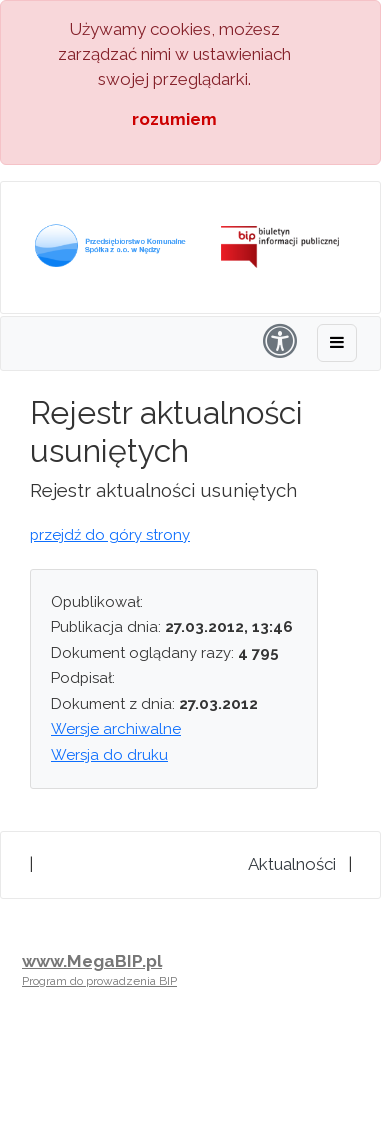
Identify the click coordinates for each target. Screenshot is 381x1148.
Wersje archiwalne (116, 729)
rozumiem (174, 119)
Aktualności (292, 864)
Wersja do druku (109, 755)
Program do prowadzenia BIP (99, 981)
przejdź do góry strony (110, 535)
